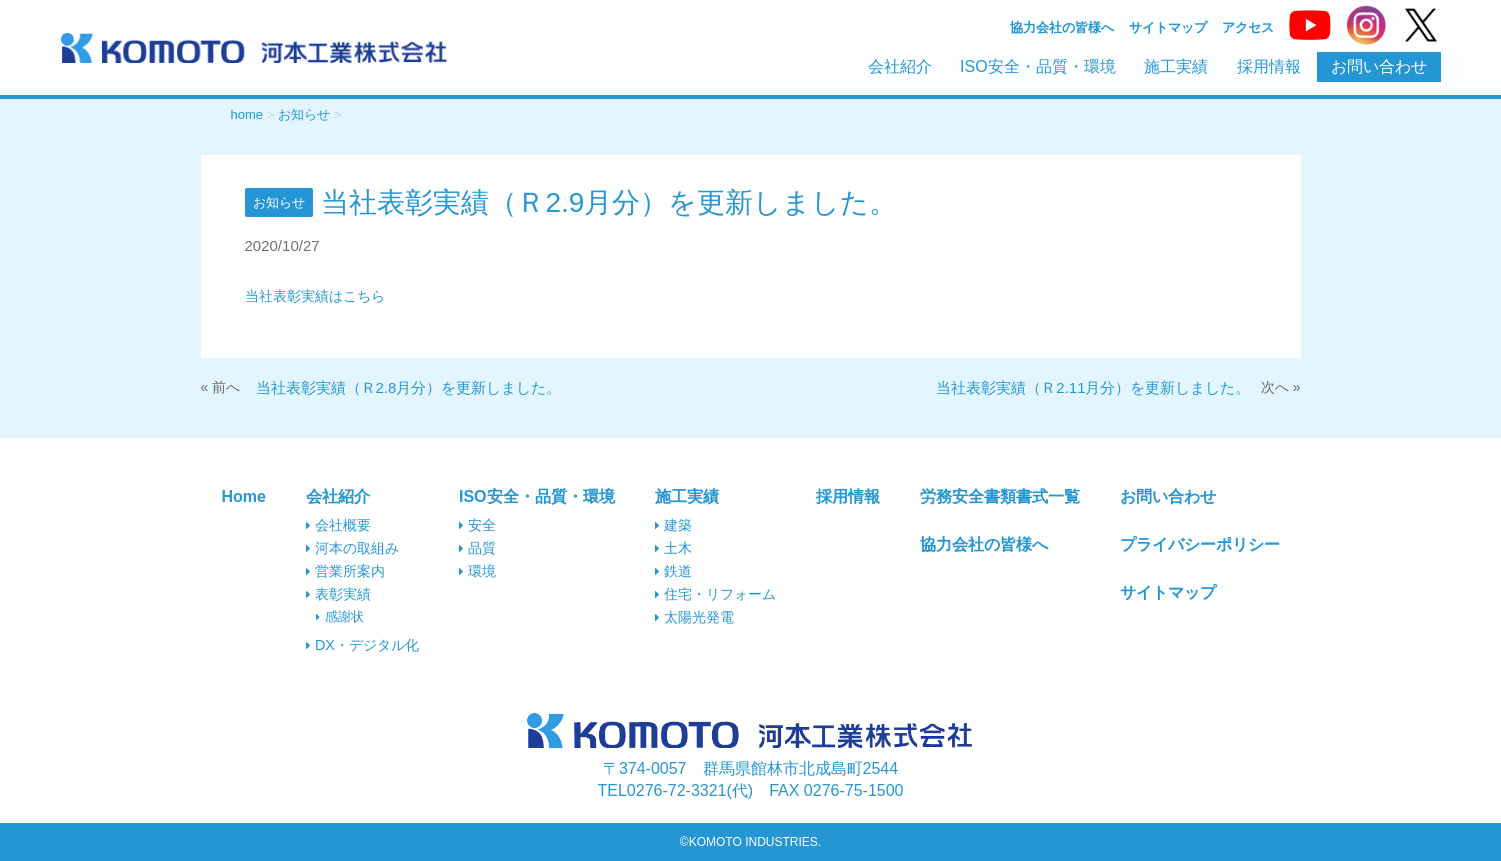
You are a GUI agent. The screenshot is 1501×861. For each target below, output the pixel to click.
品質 (477, 548)
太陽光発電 (694, 617)
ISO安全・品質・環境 (1038, 66)
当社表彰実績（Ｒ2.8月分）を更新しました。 (409, 387)
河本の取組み (352, 548)
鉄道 (673, 571)
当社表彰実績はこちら (315, 296)
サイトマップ (1168, 28)
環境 (477, 571)
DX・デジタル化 (362, 645)
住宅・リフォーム (715, 594)
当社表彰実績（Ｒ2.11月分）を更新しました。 (1093, 387)
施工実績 (1176, 66)
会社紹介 (900, 66)
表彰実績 (338, 594)
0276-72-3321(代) (676, 790)
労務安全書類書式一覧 (1000, 496)
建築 (673, 525)
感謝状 (340, 616)
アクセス (1248, 28)
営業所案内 (345, 571)
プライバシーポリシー (1200, 544)
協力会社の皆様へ (1062, 28)
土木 (673, 548)
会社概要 (338, 525)
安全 (477, 525)
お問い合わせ (1379, 66)
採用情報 (1269, 66)
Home (243, 496)
